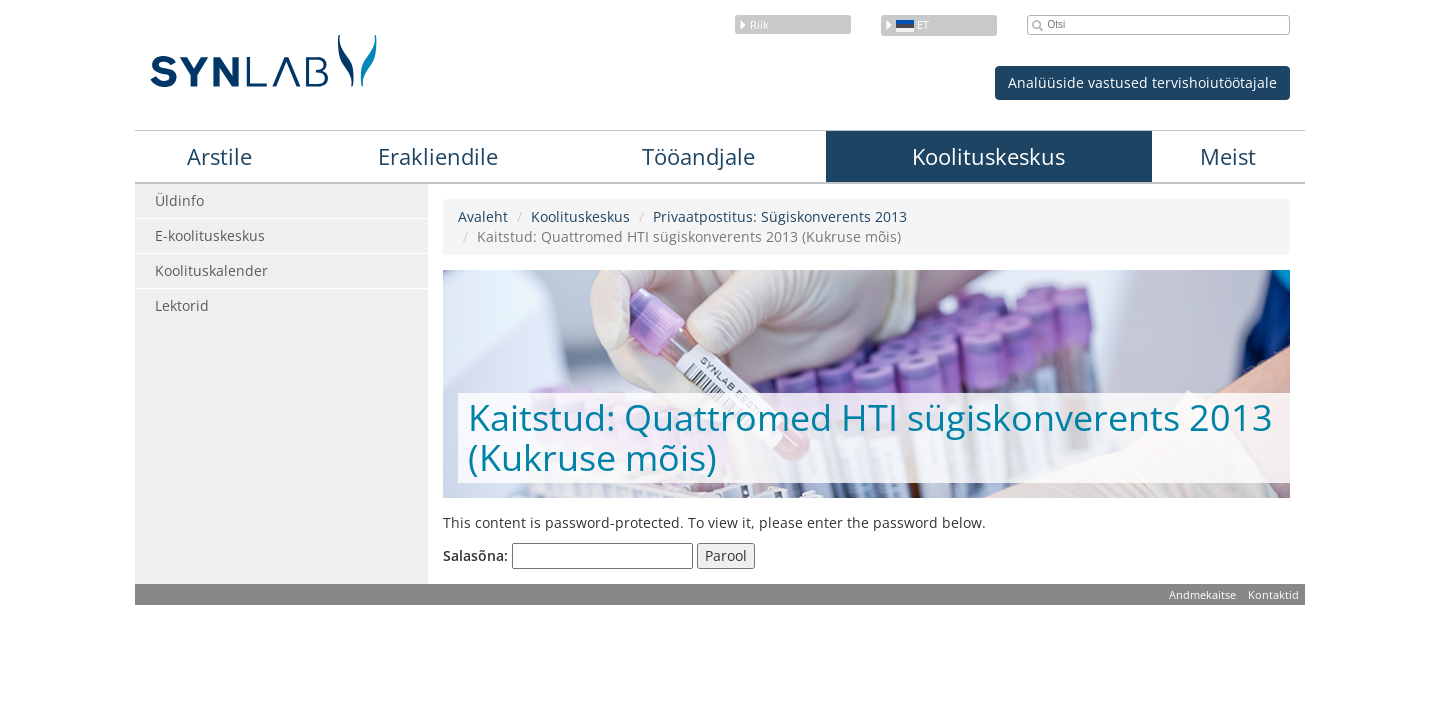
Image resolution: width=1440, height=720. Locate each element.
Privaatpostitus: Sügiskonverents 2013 (780, 216)
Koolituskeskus (988, 156)
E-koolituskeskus (210, 235)
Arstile (219, 156)
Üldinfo (179, 200)
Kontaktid (1273, 594)
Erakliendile (438, 156)
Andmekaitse (1202, 594)
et (906, 24)
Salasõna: (568, 556)
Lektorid (182, 305)
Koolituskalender (211, 270)
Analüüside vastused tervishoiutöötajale (1142, 82)
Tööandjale (698, 156)
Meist (1228, 156)
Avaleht (483, 216)
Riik (753, 24)
